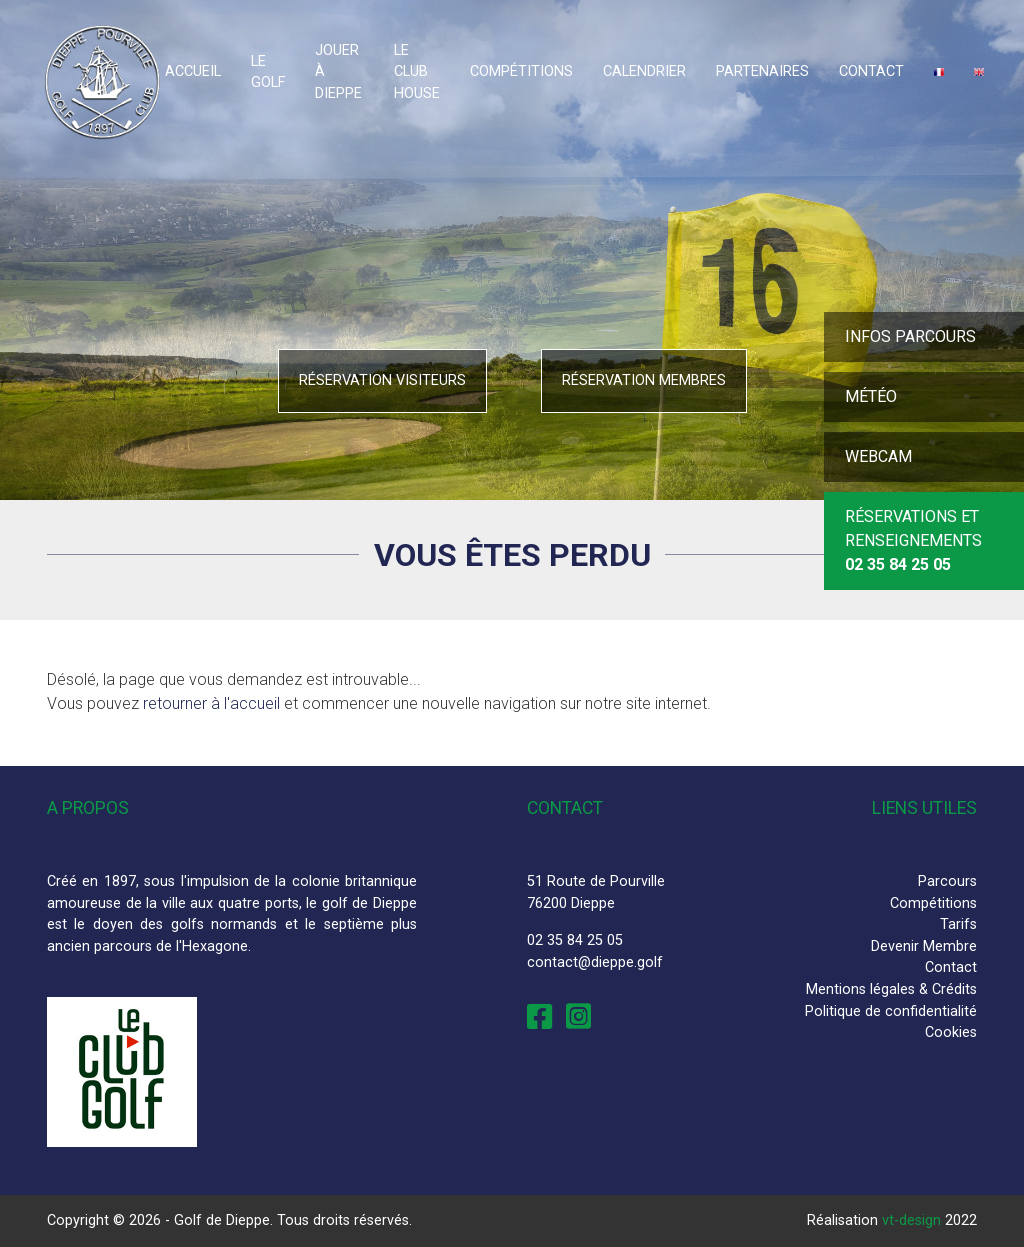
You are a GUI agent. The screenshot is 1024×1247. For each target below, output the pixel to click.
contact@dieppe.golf (595, 962)
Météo (871, 396)
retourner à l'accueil (211, 703)
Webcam (878, 456)
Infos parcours (910, 336)
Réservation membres (644, 380)
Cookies (951, 1032)
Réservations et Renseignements (913, 540)
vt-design (911, 1220)
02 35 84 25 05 (575, 940)
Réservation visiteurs (382, 380)
